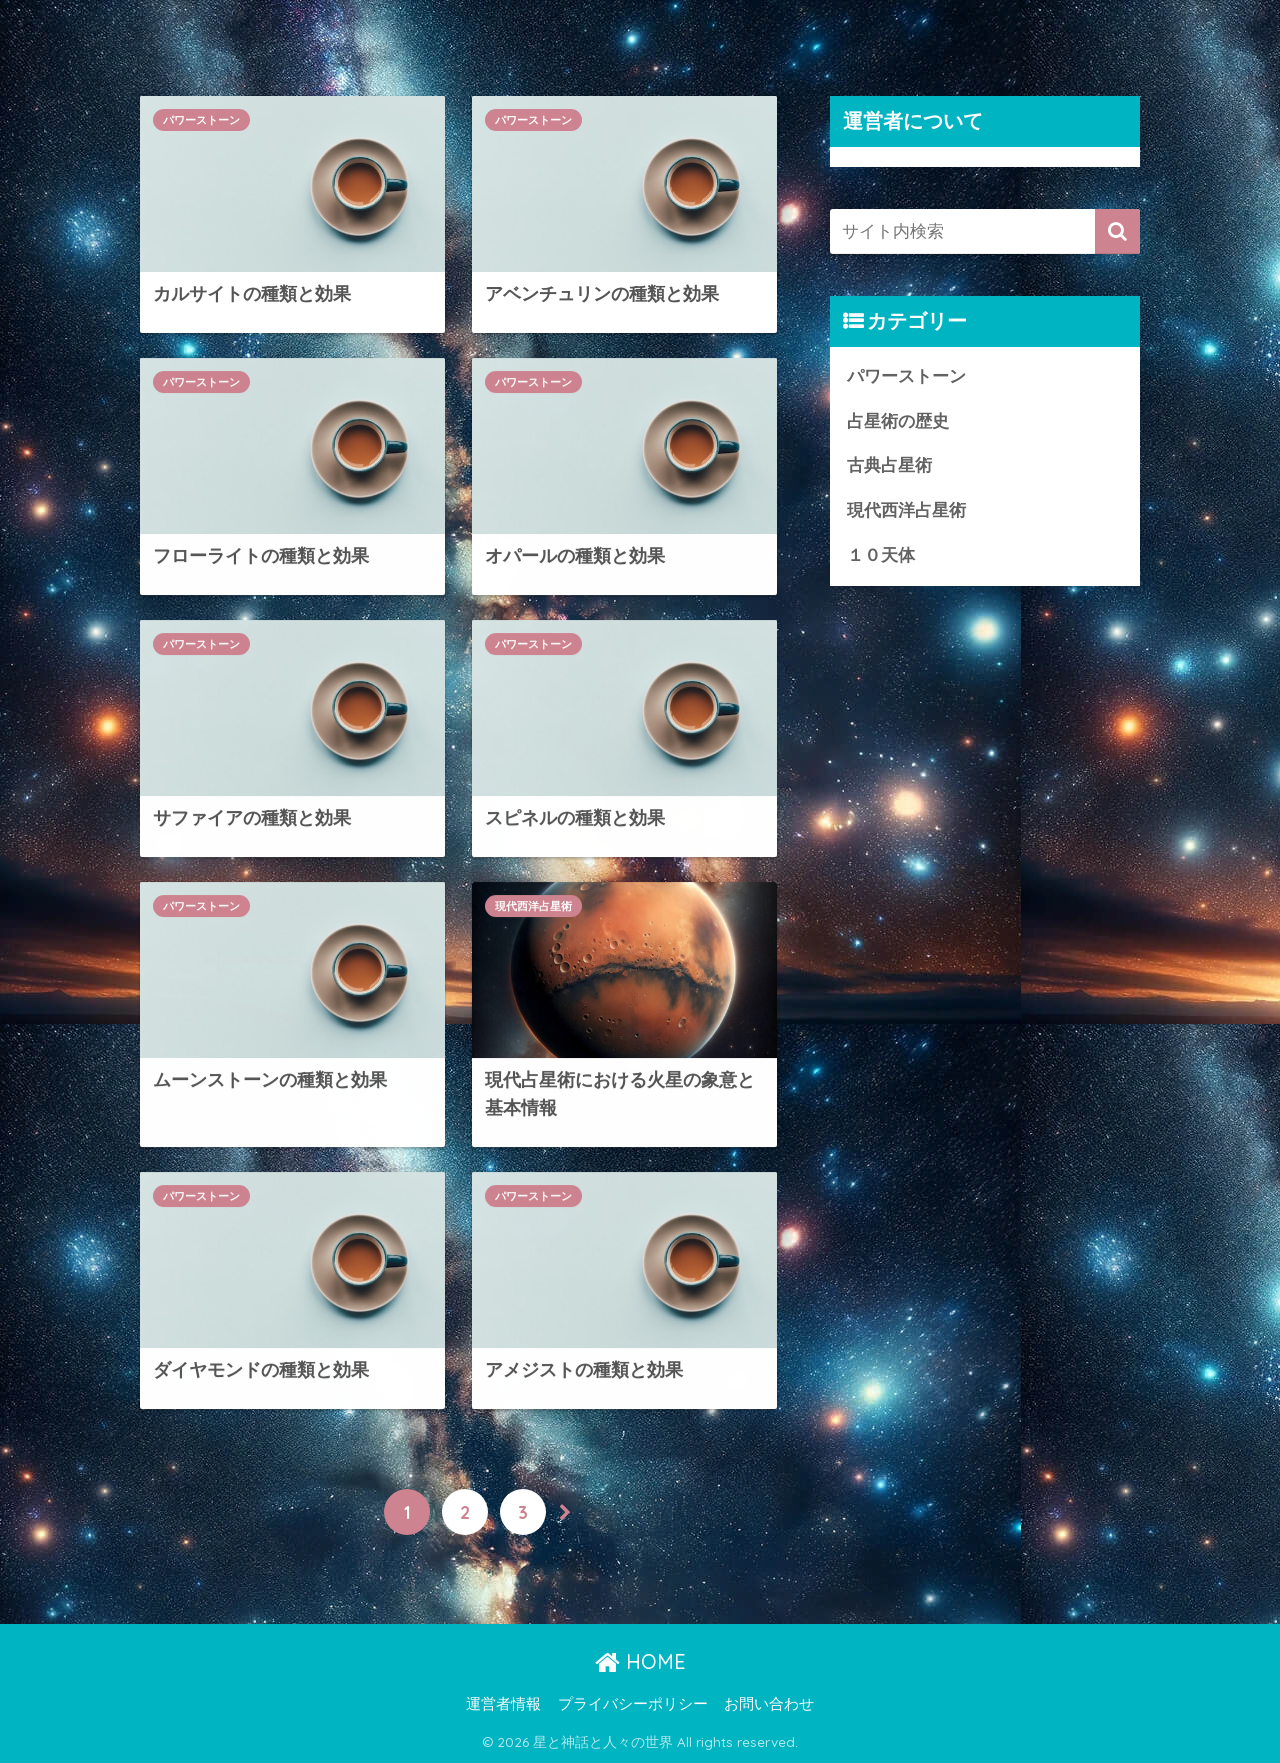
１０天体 (881, 555)
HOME (640, 1661)
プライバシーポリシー (633, 1704)
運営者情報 (503, 1704)
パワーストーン (201, 120)
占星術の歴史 (898, 421)
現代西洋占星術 (533, 907)
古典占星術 (889, 465)
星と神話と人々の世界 (266, 26)
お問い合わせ (769, 1704)
